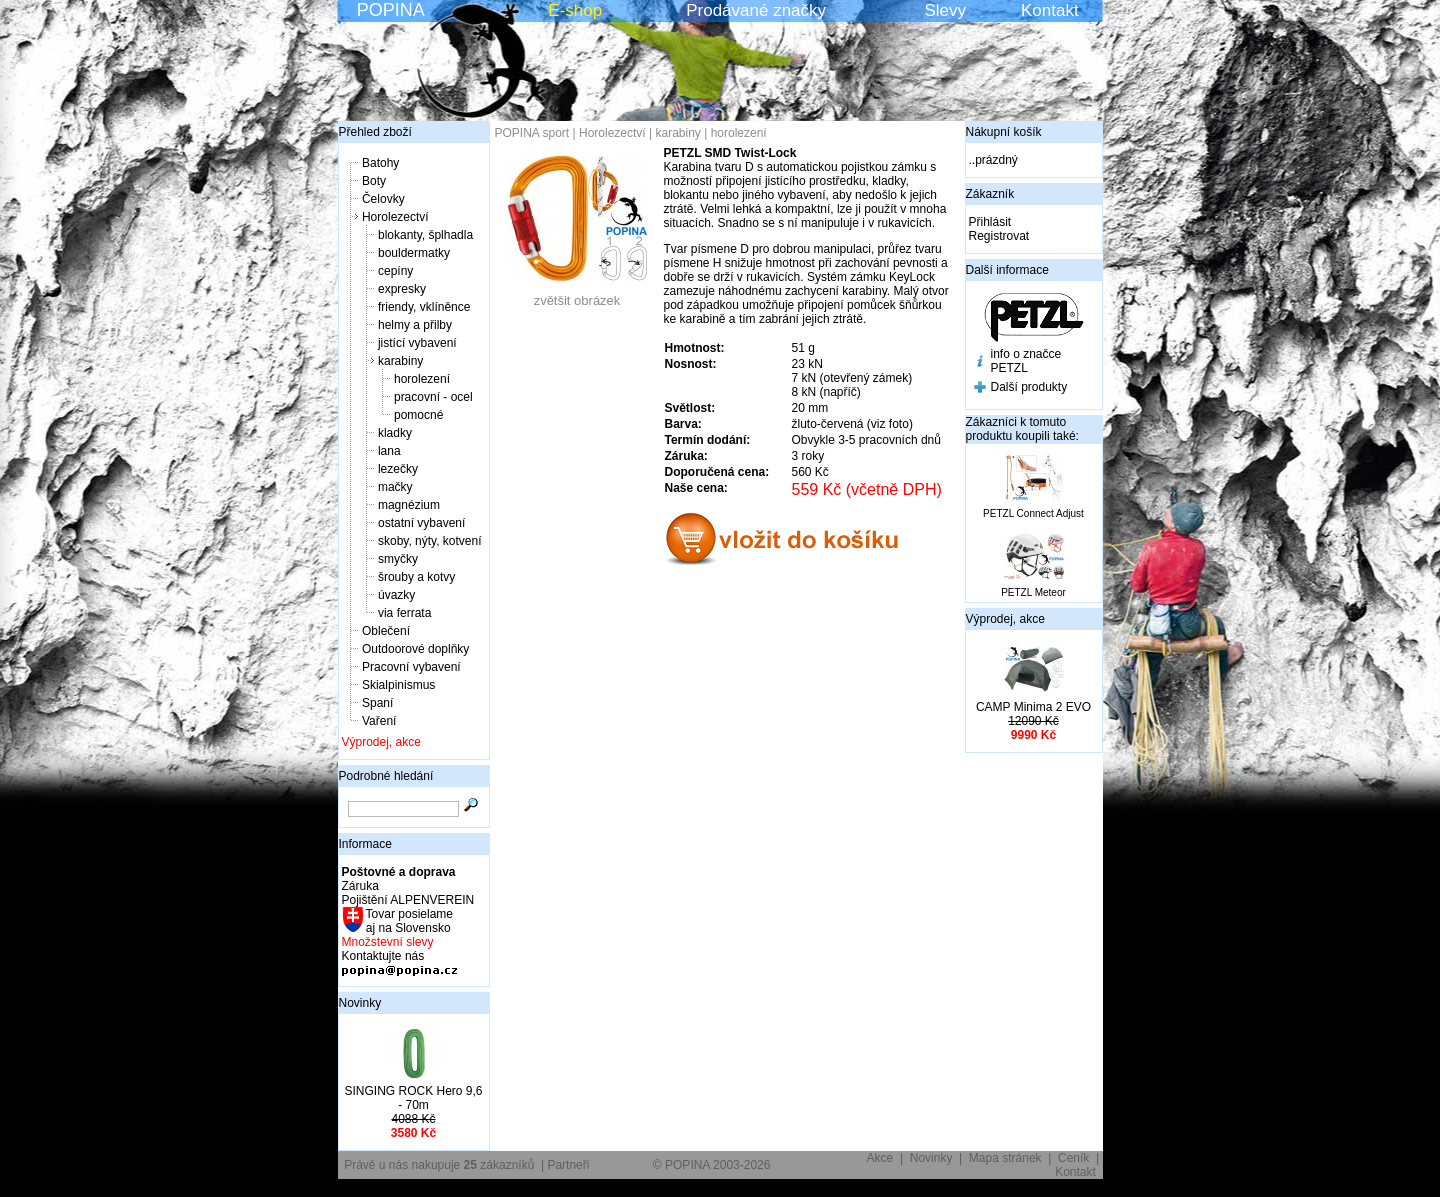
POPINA (391, 10)
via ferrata (404, 613)
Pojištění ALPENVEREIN (408, 900)
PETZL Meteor (1033, 592)
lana (389, 451)
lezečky (398, 469)
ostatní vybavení (421, 523)
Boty (374, 181)
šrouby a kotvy (416, 577)
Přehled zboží (375, 132)
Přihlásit (990, 222)
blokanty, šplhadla (425, 235)
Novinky (360, 1003)
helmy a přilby (415, 325)
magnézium (409, 505)
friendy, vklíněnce (424, 307)
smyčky (398, 559)
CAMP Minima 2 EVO (1033, 707)
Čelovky (383, 199)
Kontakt (1050, 10)
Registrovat (999, 236)
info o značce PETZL (1026, 361)
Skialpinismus (398, 685)
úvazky (396, 595)
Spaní (377, 703)
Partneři (568, 1165)
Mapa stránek (1005, 1158)
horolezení (422, 379)
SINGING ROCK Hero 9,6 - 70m (413, 1098)
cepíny (395, 271)
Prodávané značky (756, 10)
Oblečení (386, 631)
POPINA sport (532, 133)
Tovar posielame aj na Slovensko (408, 921)
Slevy (945, 10)
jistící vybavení (417, 343)
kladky (395, 433)
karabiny (400, 361)
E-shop (575, 10)
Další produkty (1029, 387)
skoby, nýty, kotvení (430, 541)
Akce (880, 1158)
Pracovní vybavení (411, 667)
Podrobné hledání (386, 776)
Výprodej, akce (381, 742)
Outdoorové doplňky (415, 649)
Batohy (380, 163)
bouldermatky (414, 253)
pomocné (418, 415)
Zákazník (990, 194)
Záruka (360, 886)
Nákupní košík (1004, 132)
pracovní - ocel (433, 397)
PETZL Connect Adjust (1033, 513)
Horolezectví (395, 217)
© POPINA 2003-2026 (712, 1165)
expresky (402, 289)
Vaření (379, 721)
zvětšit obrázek (577, 294)
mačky (395, 487)
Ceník (1073, 1158)
